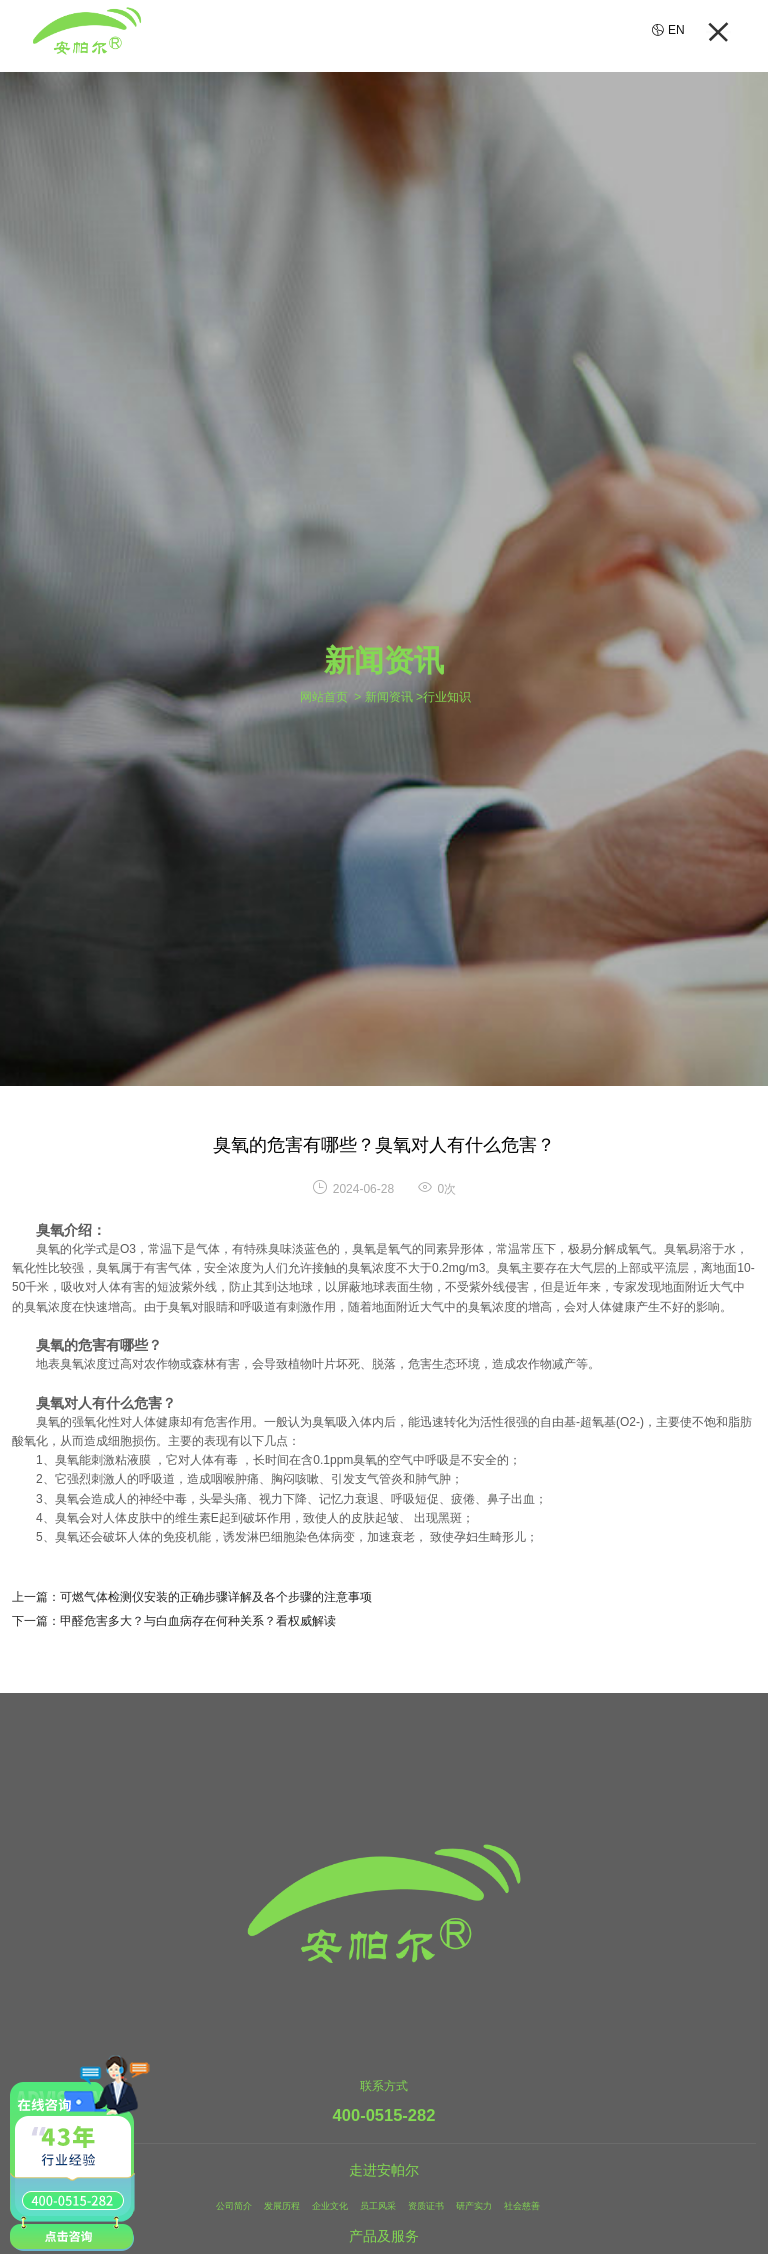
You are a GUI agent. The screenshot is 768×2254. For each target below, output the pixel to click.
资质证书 (434, 2205)
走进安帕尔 (384, 2170)
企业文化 (322, 2205)
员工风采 (378, 2205)
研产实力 (490, 2205)
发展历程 (266, 2205)
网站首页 (324, 697)
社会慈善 (546, 2205)
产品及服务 (384, 2236)
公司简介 (210, 2205)
